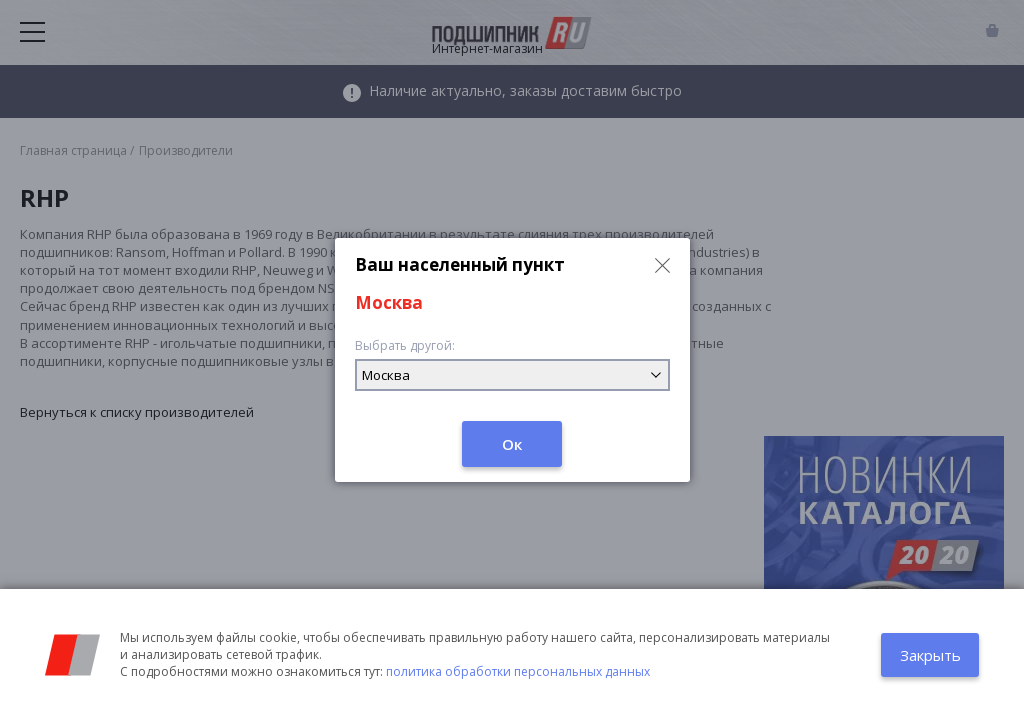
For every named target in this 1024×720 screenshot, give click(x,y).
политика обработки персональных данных (518, 671)
